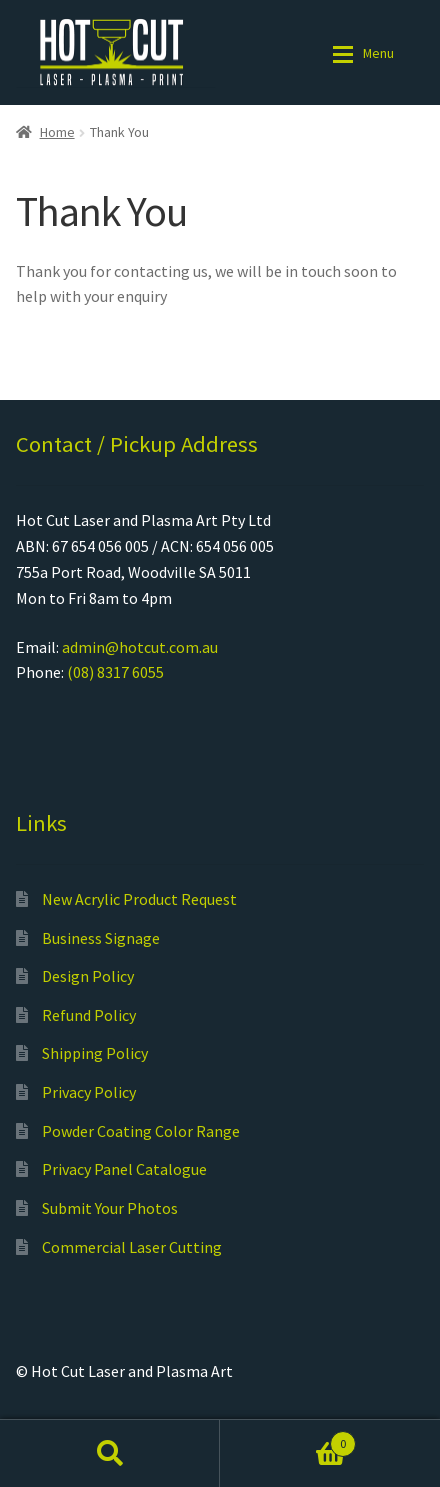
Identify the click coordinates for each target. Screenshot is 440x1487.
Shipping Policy (95, 1053)
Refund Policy (89, 1015)
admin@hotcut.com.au (140, 647)
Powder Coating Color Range (141, 1131)
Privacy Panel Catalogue (124, 1169)
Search (110, 1453)
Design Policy (88, 976)
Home (57, 132)
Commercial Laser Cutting (132, 1247)
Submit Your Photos (110, 1208)
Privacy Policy (89, 1092)
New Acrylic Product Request (139, 899)
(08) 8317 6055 (115, 672)
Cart (288, 1439)
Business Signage (101, 938)
